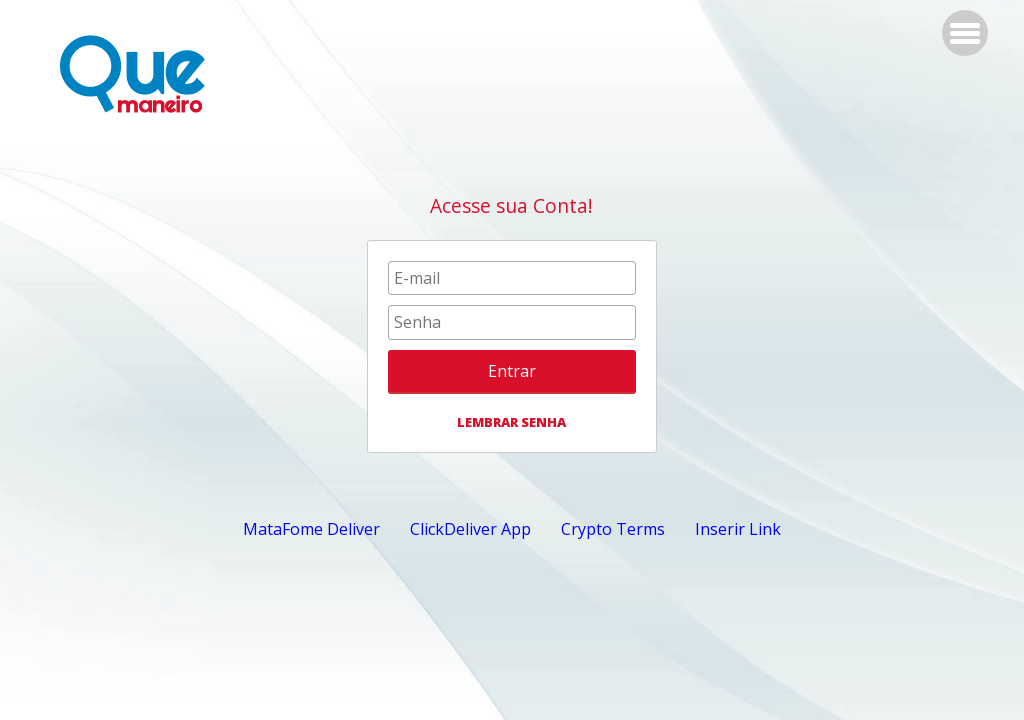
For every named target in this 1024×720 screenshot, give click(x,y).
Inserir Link (738, 529)
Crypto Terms (613, 529)
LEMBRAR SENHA (511, 422)
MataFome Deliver (311, 529)
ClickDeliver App (470, 529)
